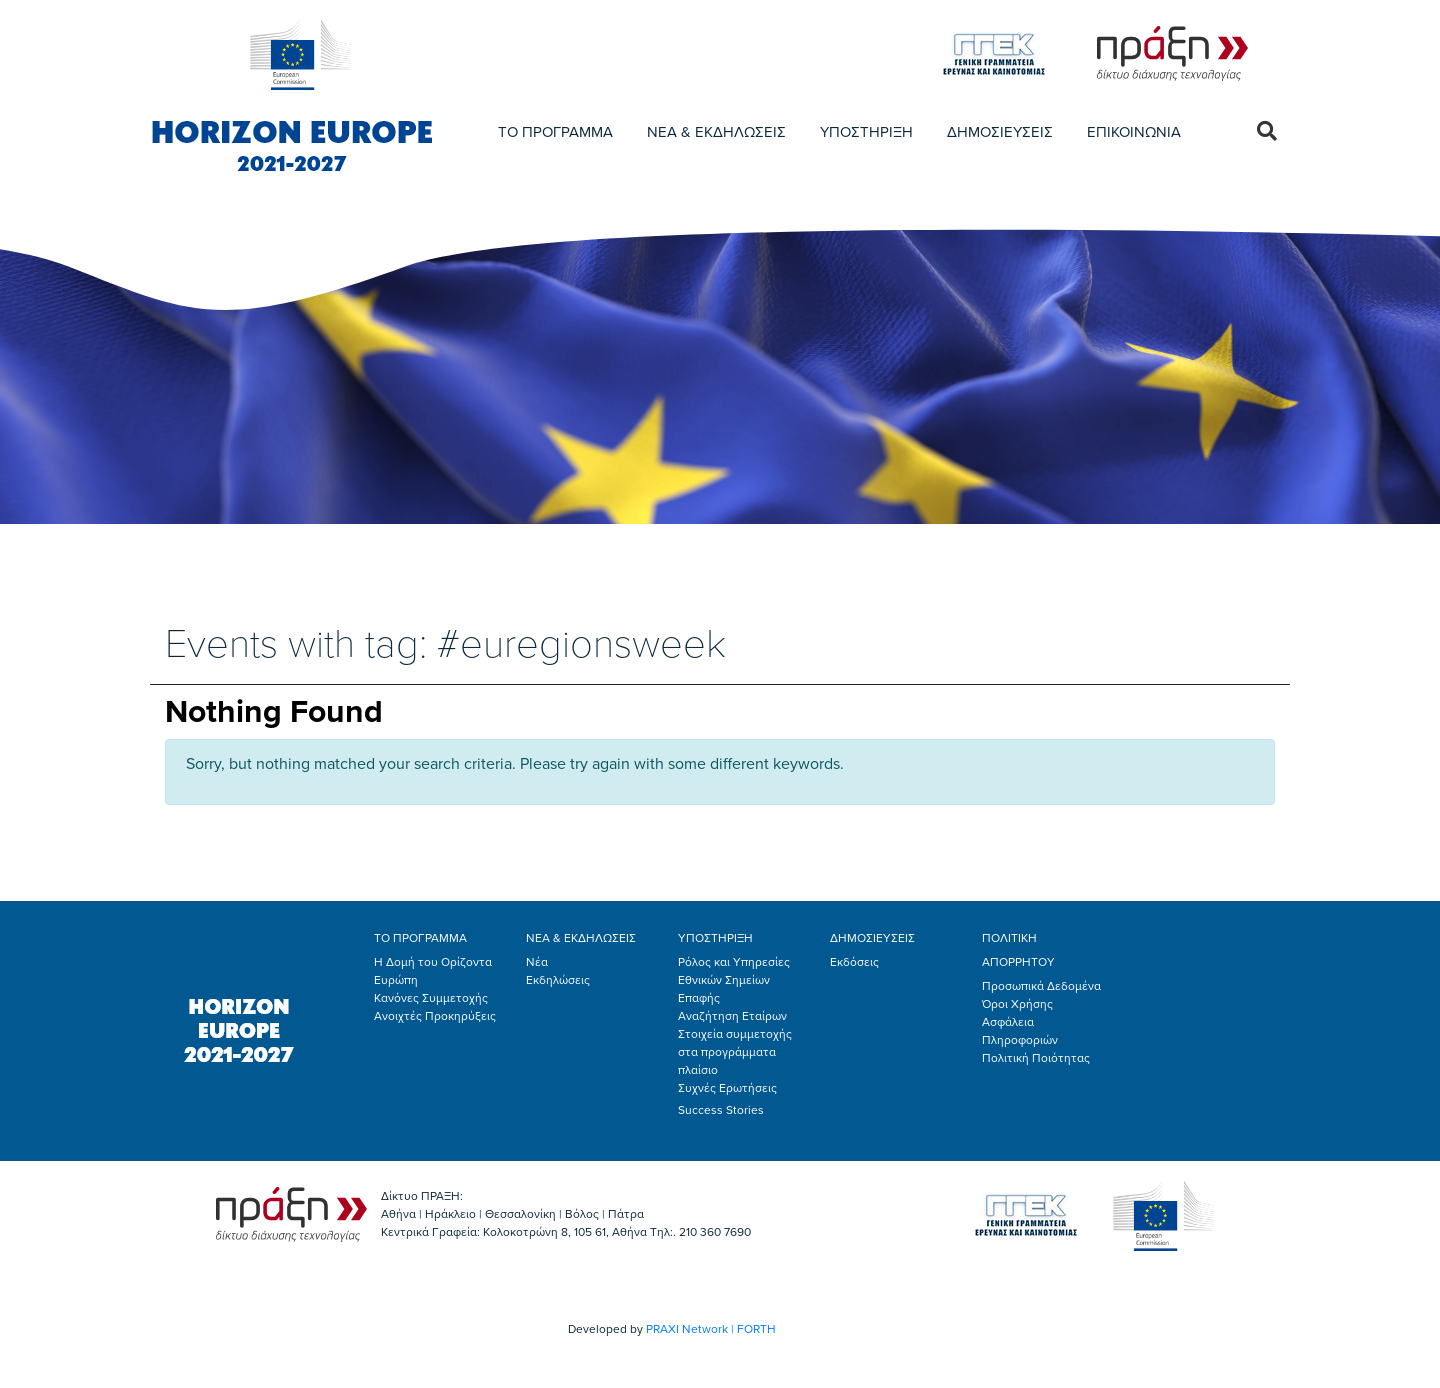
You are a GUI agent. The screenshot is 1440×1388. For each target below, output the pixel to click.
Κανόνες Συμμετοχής (431, 998)
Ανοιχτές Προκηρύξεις (435, 1016)
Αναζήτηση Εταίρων (732, 1016)
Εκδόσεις (854, 962)
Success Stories (721, 1110)
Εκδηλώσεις (558, 980)
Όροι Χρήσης (1017, 1004)
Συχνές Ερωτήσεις (727, 1088)
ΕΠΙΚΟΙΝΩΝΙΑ (1134, 132)
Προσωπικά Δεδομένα (1041, 986)
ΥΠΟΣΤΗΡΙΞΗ (866, 132)
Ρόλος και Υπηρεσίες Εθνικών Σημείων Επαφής (734, 980)
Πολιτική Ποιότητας (1036, 1058)
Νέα (537, 962)
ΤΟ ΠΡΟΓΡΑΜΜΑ (555, 132)
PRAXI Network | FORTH (711, 1329)
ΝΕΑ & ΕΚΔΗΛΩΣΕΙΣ (716, 132)
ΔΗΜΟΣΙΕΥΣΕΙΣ (1000, 132)
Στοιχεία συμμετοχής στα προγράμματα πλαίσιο (735, 1052)
